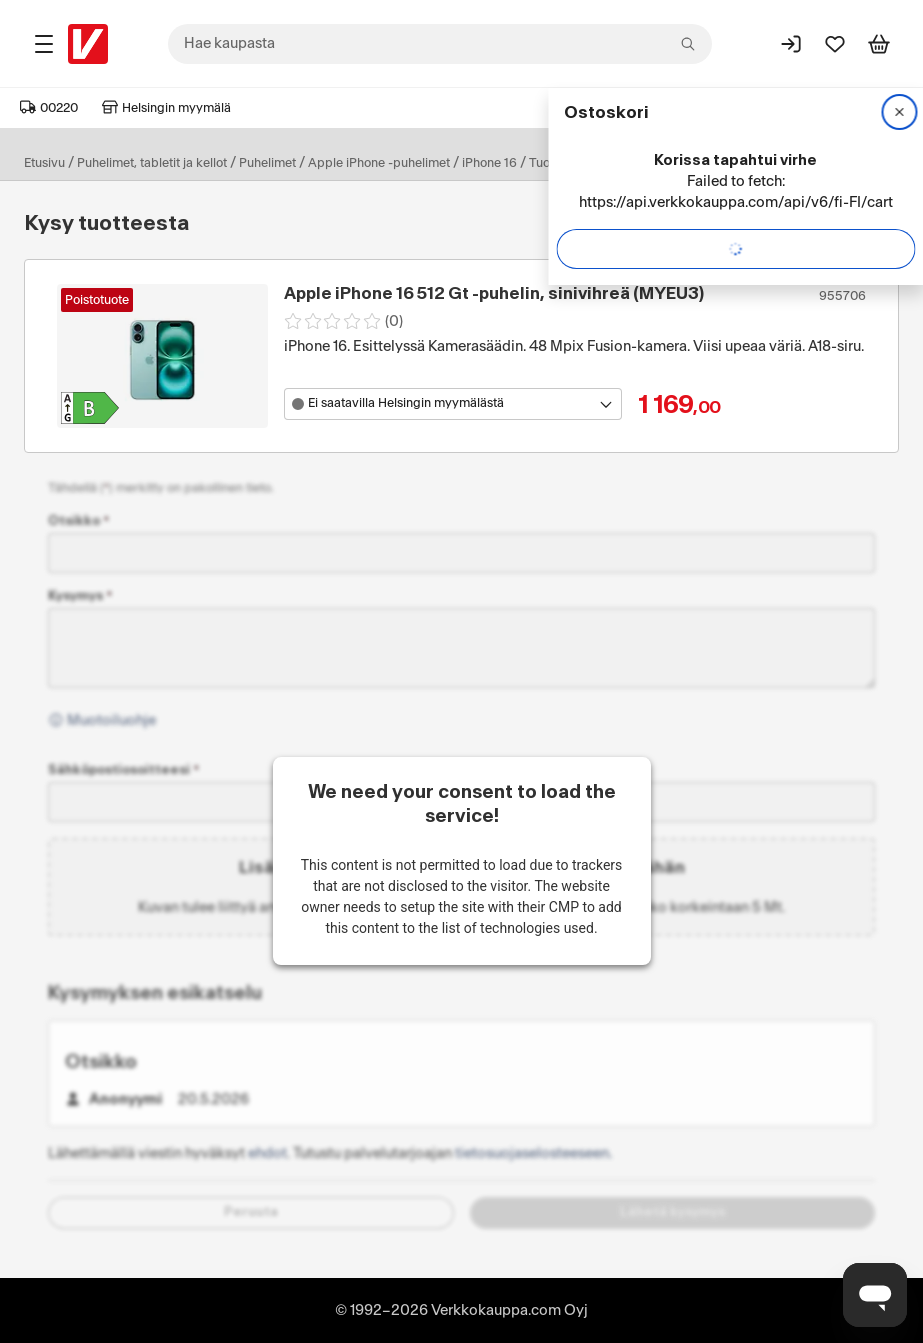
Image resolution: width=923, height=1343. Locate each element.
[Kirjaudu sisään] (791, 44)
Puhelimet (267, 163)
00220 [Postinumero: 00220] (49, 108)
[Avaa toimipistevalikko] (453, 404)
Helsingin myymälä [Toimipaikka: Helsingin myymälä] (166, 108)
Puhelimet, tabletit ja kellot (152, 163)
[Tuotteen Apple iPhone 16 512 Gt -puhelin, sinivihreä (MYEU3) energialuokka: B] (90, 408)
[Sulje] (899, 112)
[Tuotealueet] (44, 44)
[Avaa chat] (875, 1295)
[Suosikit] (835, 44)
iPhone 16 (489, 163)
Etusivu (44, 163)
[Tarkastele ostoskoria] (879, 44)
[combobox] (440, 44)
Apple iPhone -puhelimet (379, 163)
